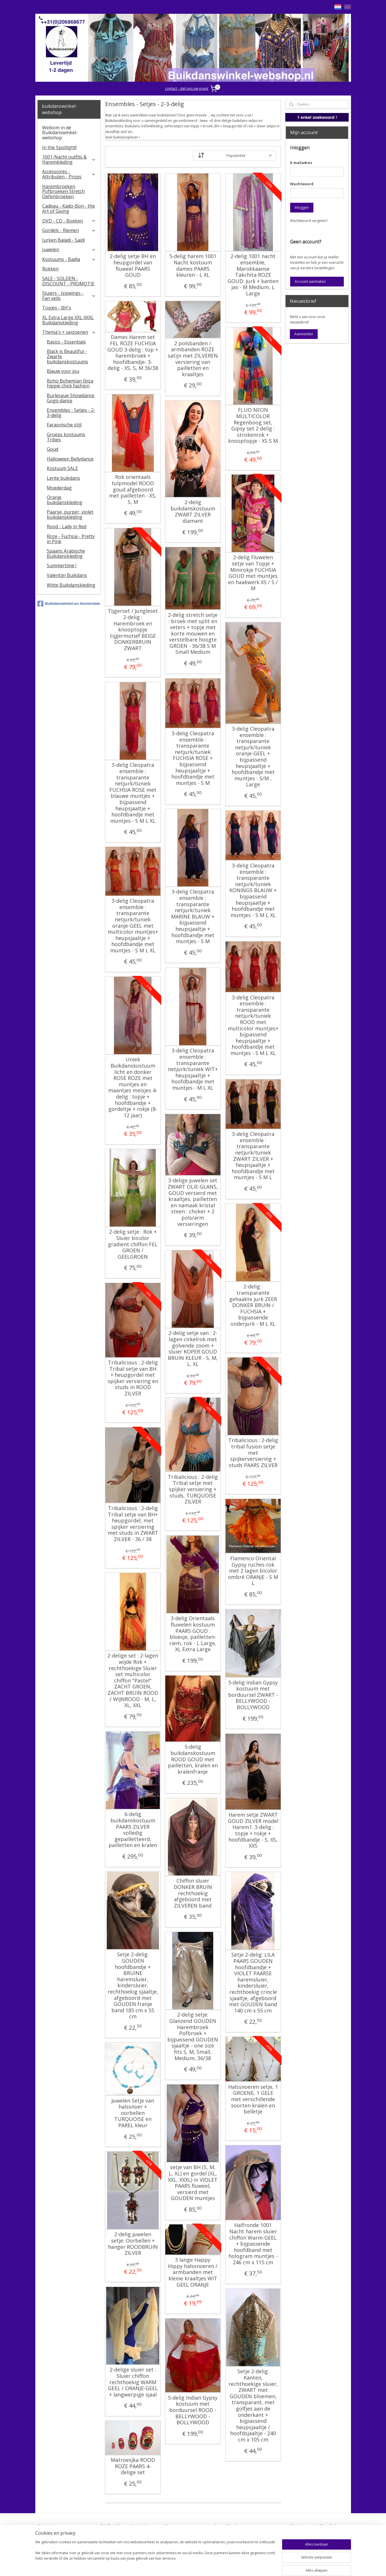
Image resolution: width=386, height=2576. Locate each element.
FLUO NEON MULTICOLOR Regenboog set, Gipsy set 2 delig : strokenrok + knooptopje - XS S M (253, 425)
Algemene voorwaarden (193, 2526)
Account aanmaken (310, 281)
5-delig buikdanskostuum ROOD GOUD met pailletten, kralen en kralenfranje (193, 1759)
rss (192, 2565)
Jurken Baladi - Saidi (63, 240)
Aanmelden (303, 333)
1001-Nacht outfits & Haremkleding (69, 159)
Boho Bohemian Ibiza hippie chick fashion (70, 383)
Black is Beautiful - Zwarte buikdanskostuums (67, 356)
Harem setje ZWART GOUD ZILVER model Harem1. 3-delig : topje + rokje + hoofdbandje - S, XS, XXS (253, 1830)
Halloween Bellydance (70, 459)
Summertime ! (61, 565)
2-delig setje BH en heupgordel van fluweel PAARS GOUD (133, 265)
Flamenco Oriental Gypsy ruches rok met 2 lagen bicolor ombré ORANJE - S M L (253, 1570)
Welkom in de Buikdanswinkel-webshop (60, 132)
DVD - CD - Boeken (69, 221)
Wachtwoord (301, 184)
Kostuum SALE (62, 468)
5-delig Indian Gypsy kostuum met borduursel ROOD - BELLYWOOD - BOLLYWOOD (193, 2410)
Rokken (50, 269)
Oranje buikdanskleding (64, 500)
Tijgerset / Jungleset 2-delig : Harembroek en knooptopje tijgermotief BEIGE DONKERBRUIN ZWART (133, 629)
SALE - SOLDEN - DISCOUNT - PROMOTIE (68, 281)
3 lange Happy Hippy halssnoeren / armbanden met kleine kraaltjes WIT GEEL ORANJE (193, 2272)
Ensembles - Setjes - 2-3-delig (71, 412)
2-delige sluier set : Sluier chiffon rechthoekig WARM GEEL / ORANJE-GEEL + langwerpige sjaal (133, 2382)
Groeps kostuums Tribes (66, 437)
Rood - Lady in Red (66, 526)
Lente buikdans (63, 478)
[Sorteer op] (234, 155)
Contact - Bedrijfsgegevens (58, 2530)
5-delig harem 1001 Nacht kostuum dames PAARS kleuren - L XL (192, 265)
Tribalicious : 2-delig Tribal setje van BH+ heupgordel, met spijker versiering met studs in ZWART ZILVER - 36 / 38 (133, 1524)
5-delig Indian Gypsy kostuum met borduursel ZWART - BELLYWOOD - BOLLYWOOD (253, 1695)
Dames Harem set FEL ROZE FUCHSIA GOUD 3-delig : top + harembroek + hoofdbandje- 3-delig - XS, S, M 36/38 (132, 352)
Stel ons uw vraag (248, 2526)
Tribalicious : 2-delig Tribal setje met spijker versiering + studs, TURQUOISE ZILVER (193, 1489)
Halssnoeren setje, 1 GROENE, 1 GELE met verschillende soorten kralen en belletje (253, 2099)
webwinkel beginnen (214, 2565)
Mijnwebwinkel (264, 2565)
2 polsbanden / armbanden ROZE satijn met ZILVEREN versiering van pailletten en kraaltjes (193, 359)
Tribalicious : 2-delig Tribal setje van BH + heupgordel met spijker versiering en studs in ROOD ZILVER (133, 1378)
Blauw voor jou (63, 371)
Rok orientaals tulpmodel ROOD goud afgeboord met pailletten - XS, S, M (132, 489)
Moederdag (59, 488)
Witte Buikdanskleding (71, 585)
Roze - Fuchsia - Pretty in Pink (71, 539)
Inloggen (302, 207)
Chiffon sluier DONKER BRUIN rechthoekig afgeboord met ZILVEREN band (193, 1893)
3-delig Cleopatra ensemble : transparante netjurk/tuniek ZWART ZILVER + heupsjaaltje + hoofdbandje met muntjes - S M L (253, 1156)
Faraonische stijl (64, 425)
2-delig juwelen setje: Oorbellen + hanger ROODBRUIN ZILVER (133, 2243)
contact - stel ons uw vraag (186, 88)
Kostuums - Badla (69, 259)
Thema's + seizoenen (69, 332)
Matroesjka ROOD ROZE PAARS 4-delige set (133, 2466)
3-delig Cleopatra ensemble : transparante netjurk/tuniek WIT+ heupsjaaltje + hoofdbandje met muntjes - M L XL (193, 1069)
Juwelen (69, 249)
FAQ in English (307, 2535)
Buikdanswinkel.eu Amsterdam (68, 603)
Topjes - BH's (56, 308)
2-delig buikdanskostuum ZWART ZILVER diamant (192, 511)
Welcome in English (314, 2526)
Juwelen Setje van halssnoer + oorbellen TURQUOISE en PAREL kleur (132, 2113)
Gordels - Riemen (69, 230)
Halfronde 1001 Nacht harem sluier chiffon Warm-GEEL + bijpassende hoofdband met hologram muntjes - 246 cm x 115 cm (253, 2243)
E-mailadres (301, 162)
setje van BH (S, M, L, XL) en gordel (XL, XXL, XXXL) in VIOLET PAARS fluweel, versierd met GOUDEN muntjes (193, 2182)
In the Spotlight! (59, 147)
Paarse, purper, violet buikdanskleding (70, 514)
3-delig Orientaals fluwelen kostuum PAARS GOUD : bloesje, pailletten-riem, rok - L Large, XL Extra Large (192, 1634)
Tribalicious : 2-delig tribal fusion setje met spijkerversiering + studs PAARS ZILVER (253, 1452)
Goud (52, 449)
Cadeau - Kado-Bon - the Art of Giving (68, 208)
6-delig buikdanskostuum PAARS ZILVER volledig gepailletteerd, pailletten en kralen (132, 1829)
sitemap (180, 2565)
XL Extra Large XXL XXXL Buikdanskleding (68, 320)
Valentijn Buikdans (67, 575)
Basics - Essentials (66, 342)
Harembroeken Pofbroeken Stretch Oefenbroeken (63, 191)
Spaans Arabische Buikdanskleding (66, 553)
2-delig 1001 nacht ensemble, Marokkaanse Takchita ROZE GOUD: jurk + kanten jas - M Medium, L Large (253, 275)
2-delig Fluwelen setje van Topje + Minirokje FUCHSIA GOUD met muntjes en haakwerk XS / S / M (253, 573)
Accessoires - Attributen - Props (69, 174)
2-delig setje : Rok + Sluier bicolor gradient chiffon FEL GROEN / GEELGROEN (133, 1244)
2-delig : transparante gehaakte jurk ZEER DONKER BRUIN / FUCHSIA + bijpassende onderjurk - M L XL (253, 1305)
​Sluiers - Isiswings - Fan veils (69, 295)
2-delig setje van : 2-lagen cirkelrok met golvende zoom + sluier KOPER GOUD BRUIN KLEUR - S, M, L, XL (193, 1348)
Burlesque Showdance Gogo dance (70, 398)
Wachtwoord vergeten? (309, 220)
